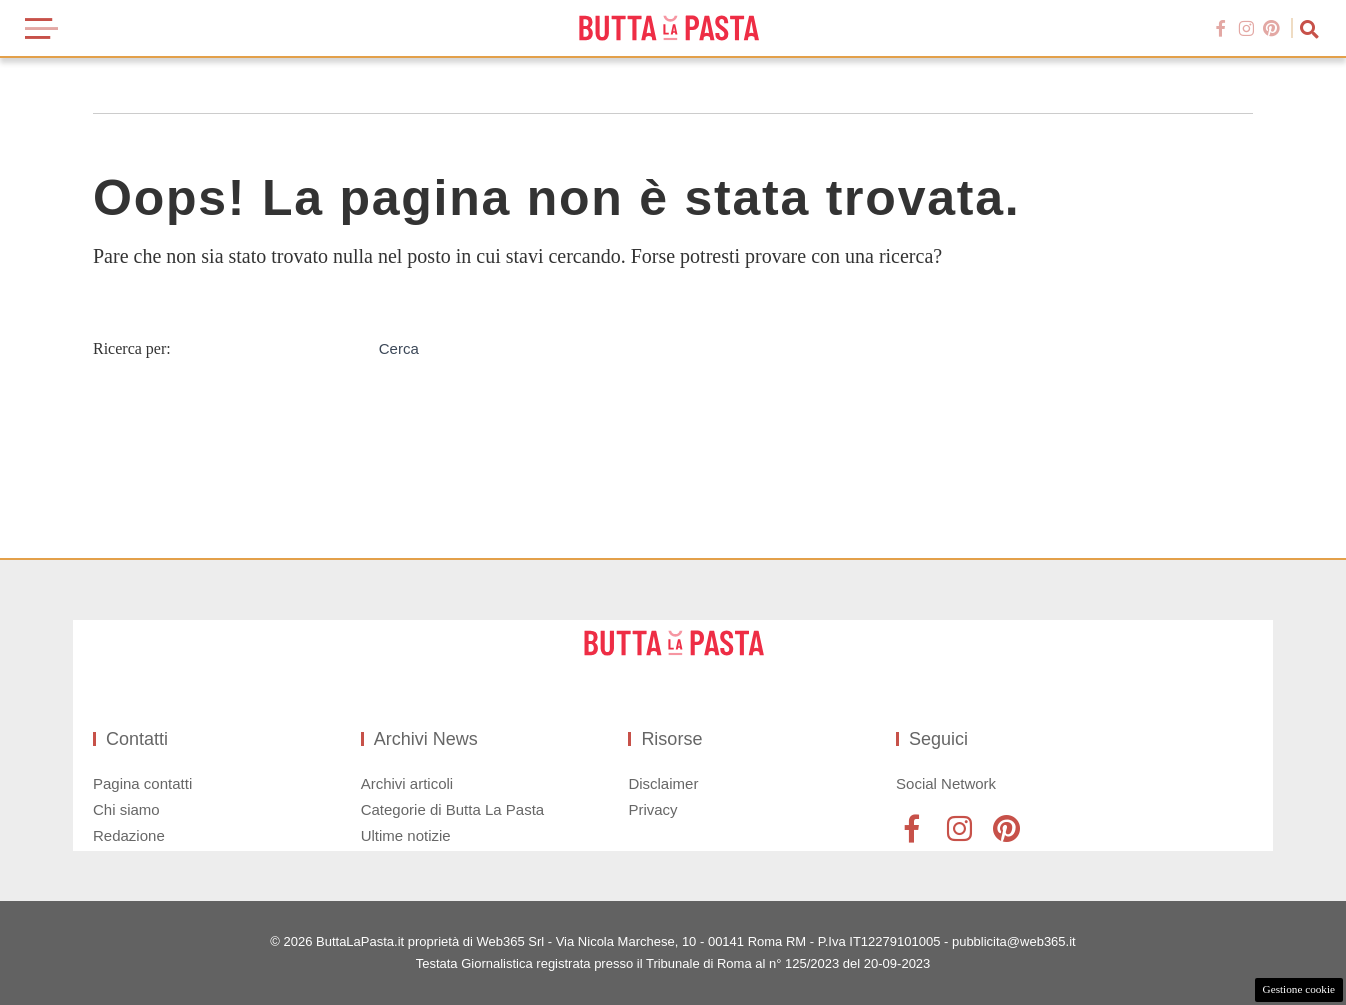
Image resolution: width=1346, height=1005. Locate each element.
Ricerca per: (132, 348)
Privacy (652, 809)
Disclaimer (663, 783)
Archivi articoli (407, 783)
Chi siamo (126, 809)
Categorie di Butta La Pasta (452, 809)
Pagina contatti (142, 783)
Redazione (129, 835)
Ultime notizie (406, 835)
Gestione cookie (1299, 989)
